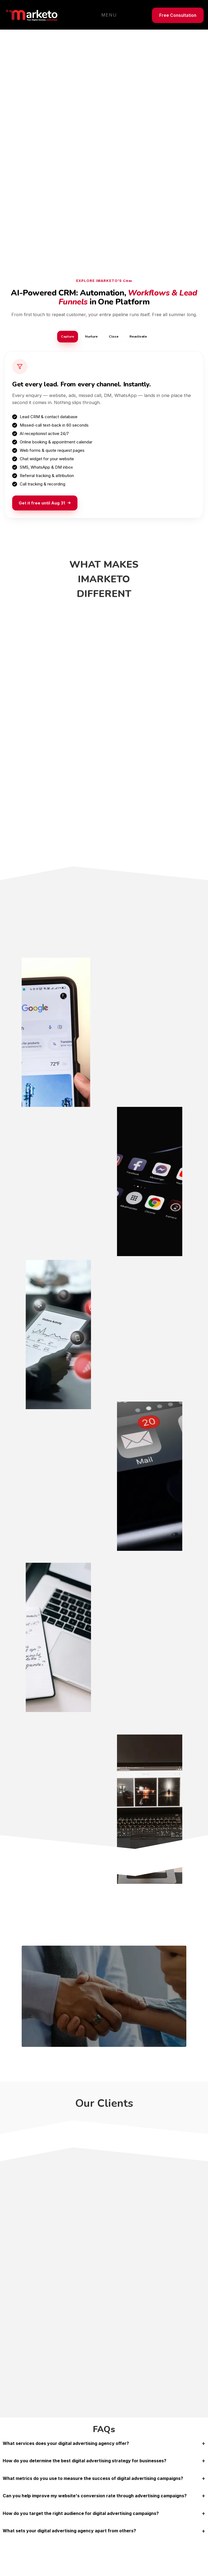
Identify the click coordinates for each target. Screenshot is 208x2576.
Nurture (90, 336)
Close (115, 336)
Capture (63, 336)
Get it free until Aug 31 (45, 503)
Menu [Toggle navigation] (109, 15)
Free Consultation (177, 15)
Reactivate (142, 336)
